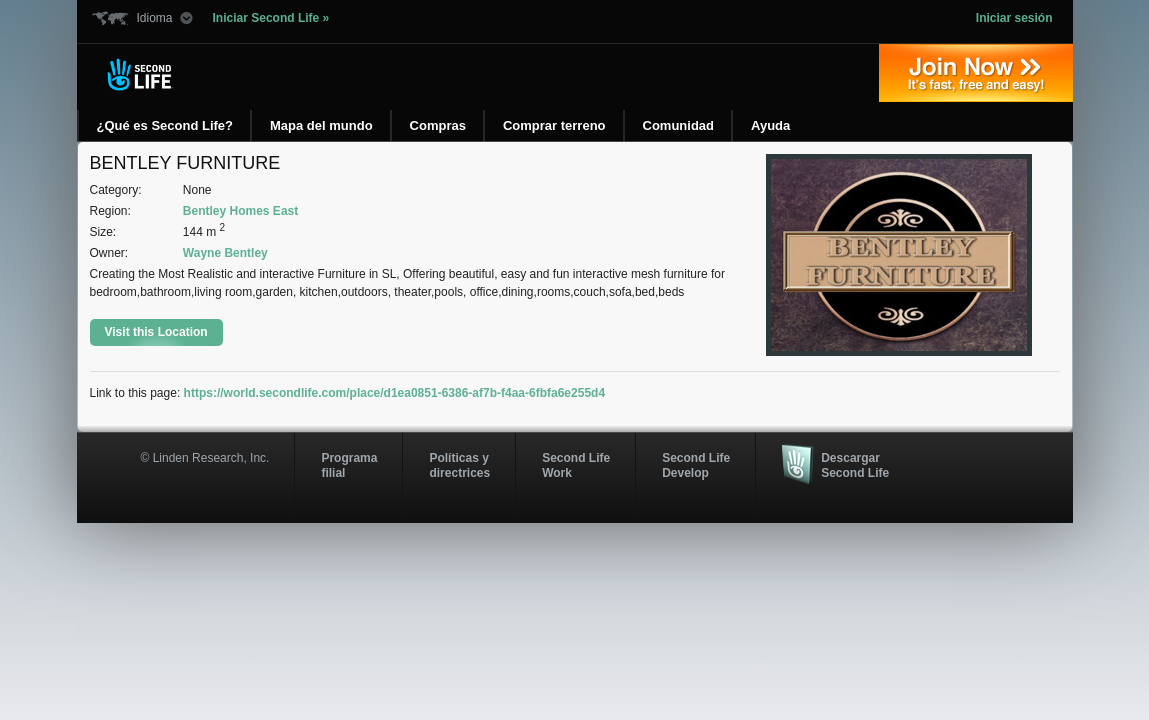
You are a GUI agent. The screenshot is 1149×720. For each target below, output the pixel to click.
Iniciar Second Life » (271, 18)
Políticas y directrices (459, 465)
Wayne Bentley (225, 253)
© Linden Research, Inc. (205, 458)
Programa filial (349, 465)
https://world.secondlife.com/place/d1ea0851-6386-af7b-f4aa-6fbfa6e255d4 (395, 393)
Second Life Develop (696, 465)
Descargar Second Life (855, 465)
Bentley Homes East (240, 211)
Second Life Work (576, 465)
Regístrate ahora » (976, 73)
